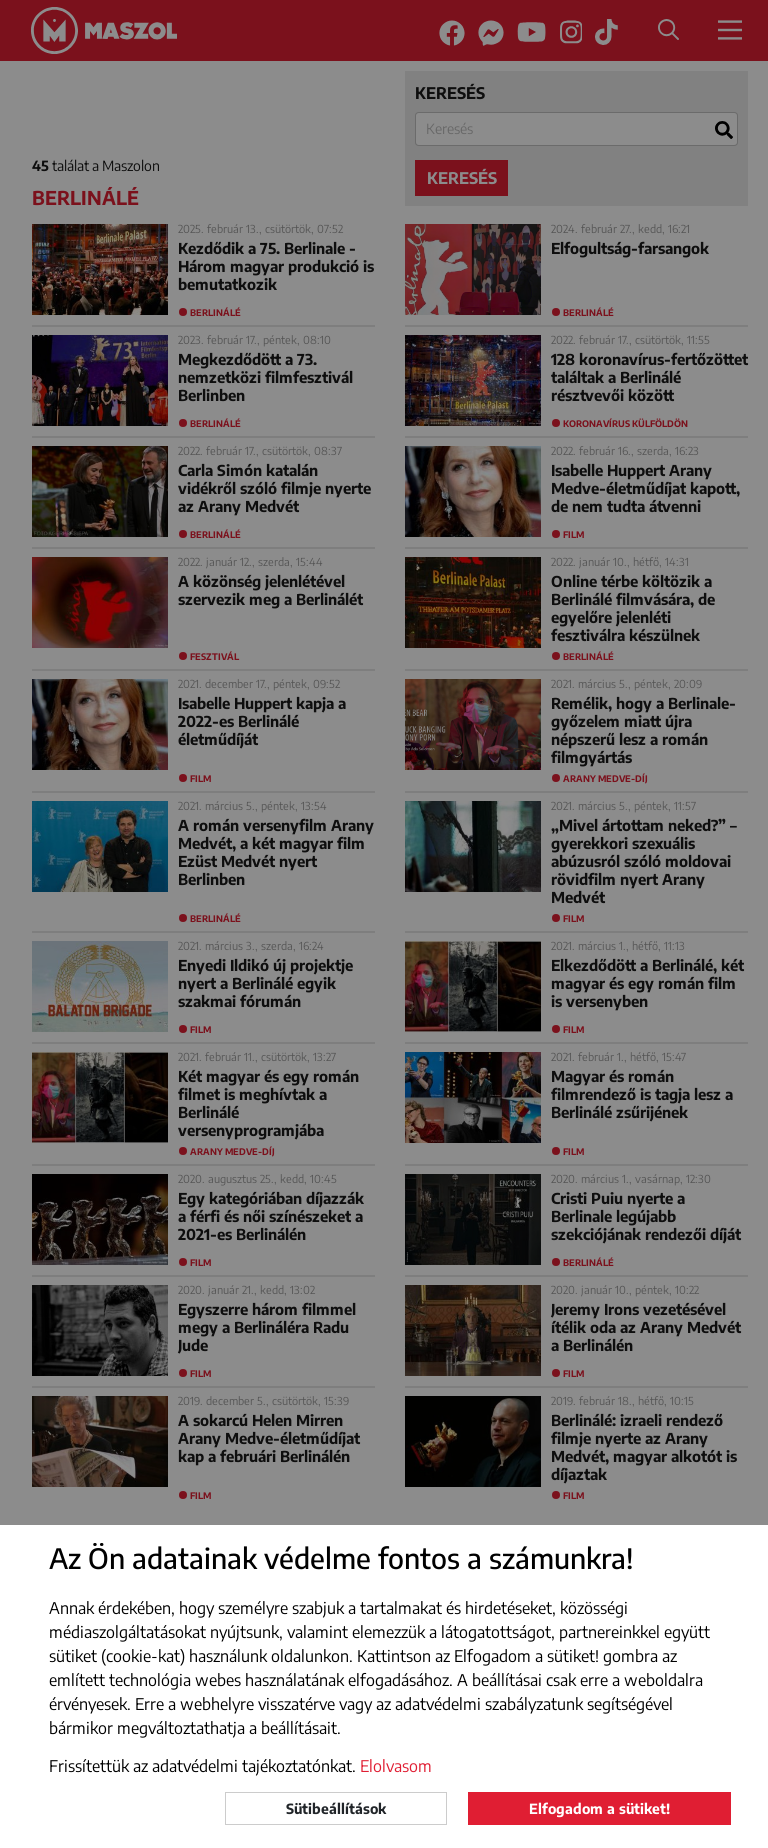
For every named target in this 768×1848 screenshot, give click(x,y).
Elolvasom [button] (396, 1766)
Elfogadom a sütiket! (599, 1808)
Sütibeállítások (336, 1808)
